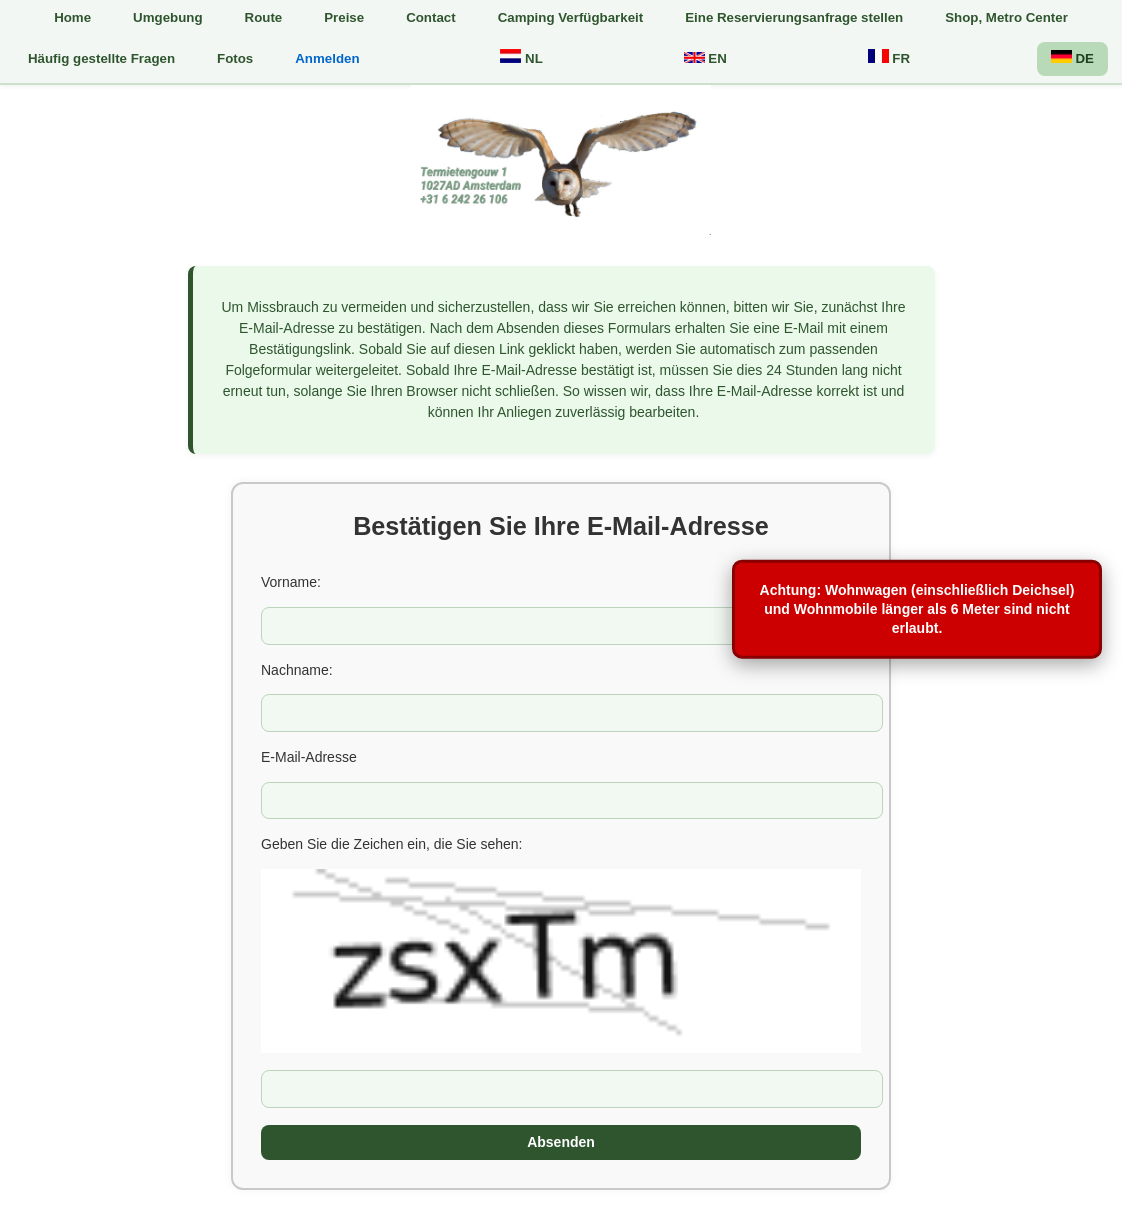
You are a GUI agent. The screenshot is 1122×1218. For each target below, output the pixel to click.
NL (521, 57)
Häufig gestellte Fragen (101, 58)
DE (1072, 58)
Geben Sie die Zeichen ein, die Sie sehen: (392, 844)
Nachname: (297, 670)
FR (889, 57)
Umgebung (167, 17)
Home (72, 17)
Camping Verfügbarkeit (571, 17)
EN (705, 58)
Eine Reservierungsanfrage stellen (794, 17)
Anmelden (327, 58)
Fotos (235, 58)
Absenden (561, 1142)
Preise (344, 17)
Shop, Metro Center (1006, 17)
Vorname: (291, 582)
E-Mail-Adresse (309, 757)
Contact (431, 17)
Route (264, 17)
